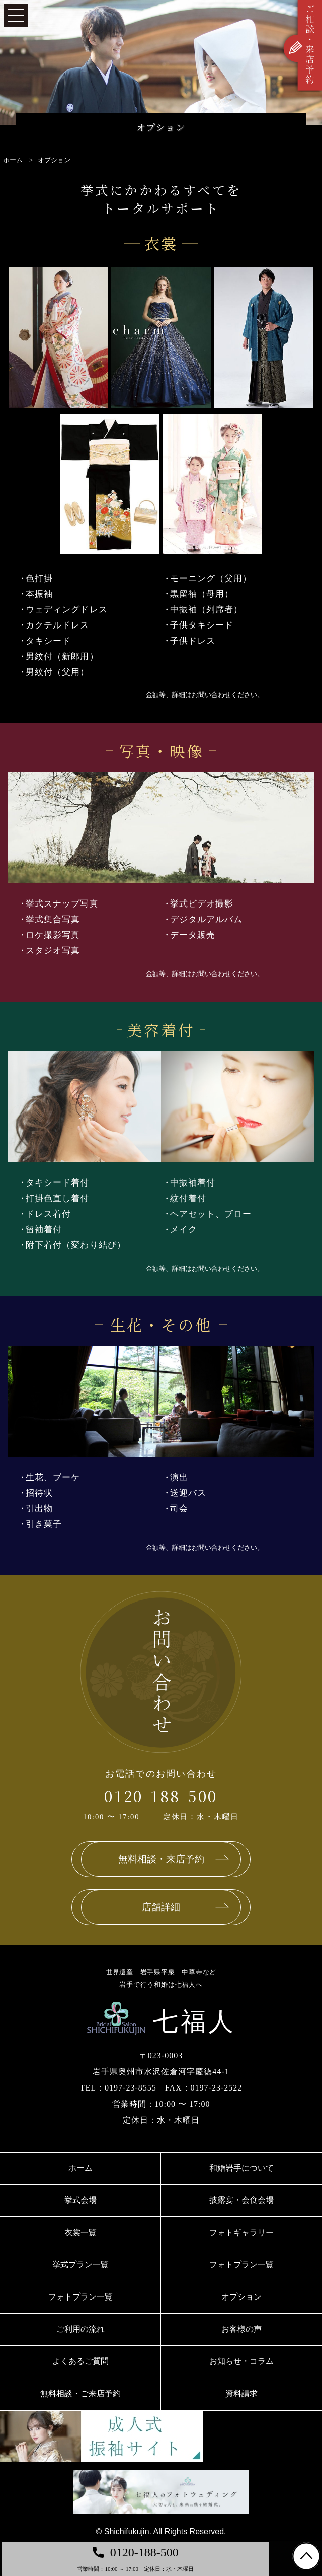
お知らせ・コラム (241, 2361)
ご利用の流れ (80, 2329)
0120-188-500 (161, 1796)
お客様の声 (241, 2329)
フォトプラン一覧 (241, 2264)
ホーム (80, 2168)
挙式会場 (80, 2200)
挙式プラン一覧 (80, 2264)
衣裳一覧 (80, 2232)
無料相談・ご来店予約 (80, 2393)
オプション (241, 2296)
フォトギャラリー (241, 2232)
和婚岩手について (241, 2168)
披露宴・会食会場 (241, 2200)
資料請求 (241, 2393)
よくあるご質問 (80, 2361)
